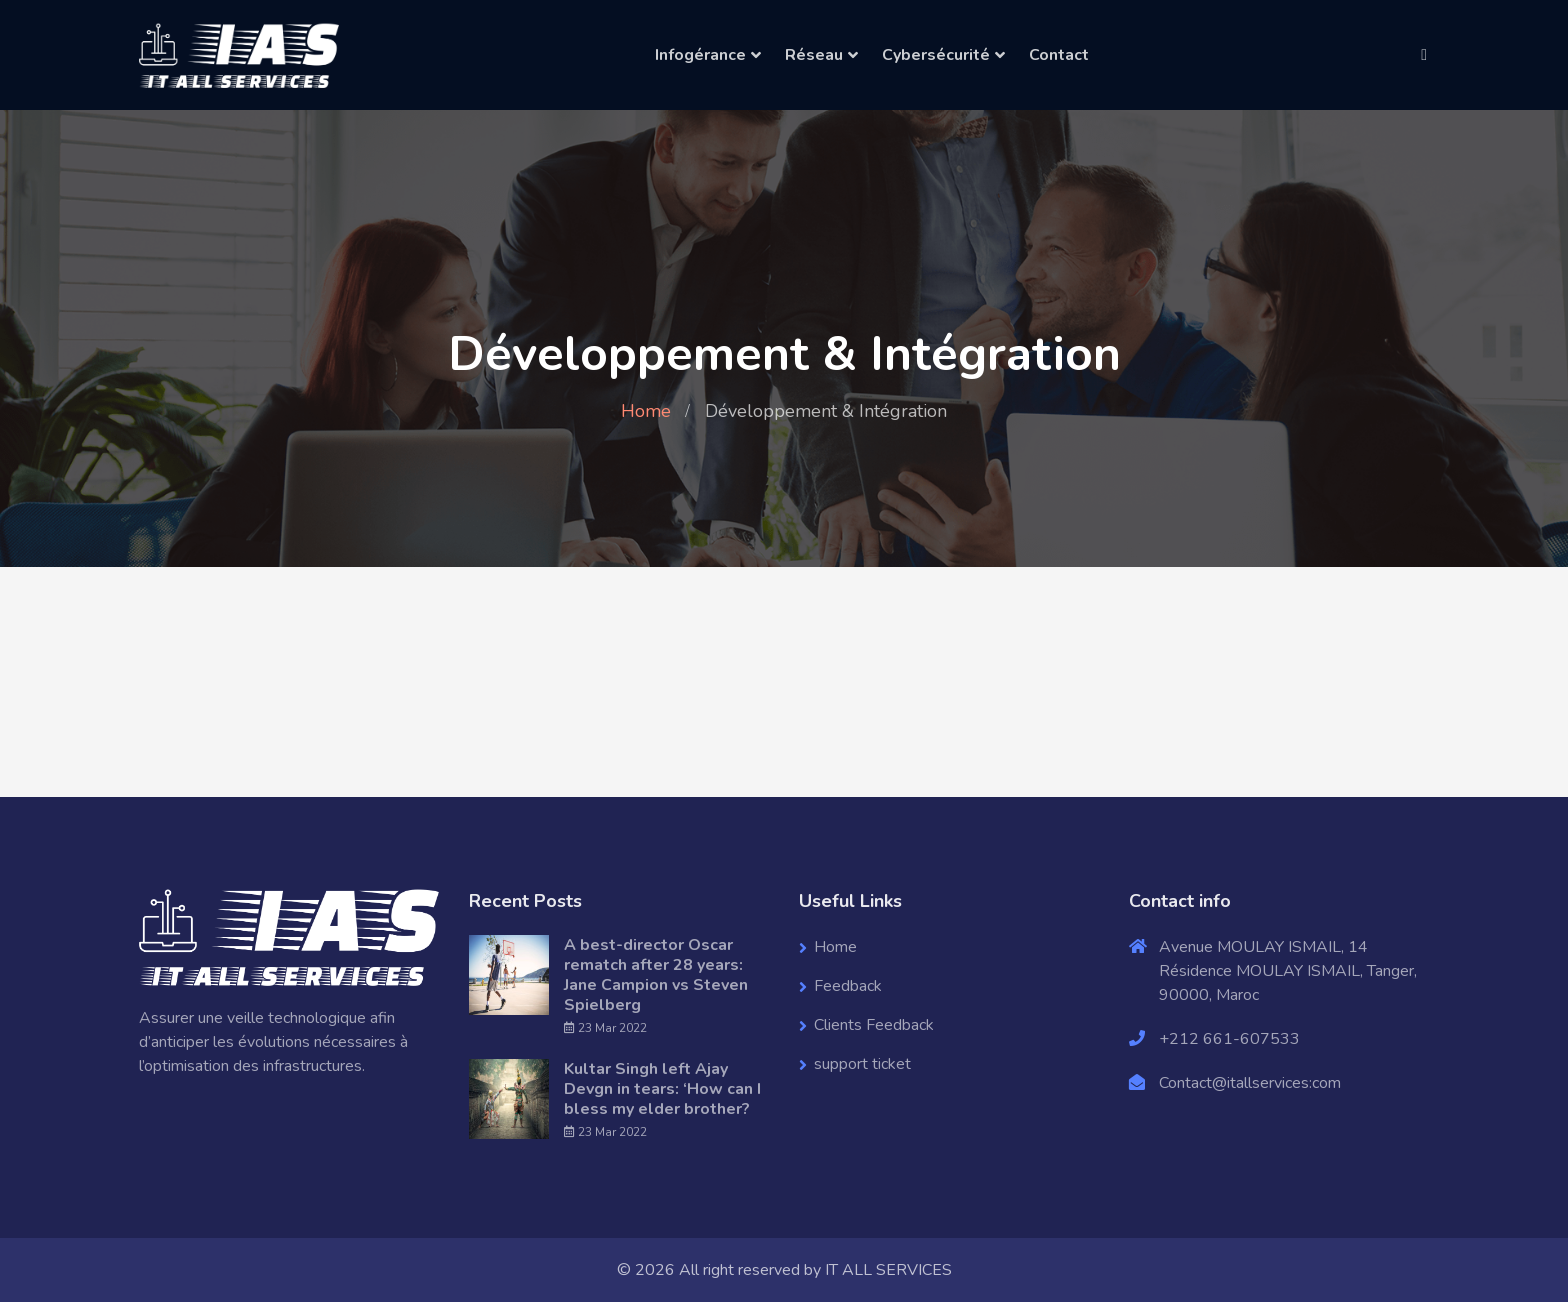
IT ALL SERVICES (888, 1270)
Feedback (848, 986)
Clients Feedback (874, 1025)
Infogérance (700, 55)
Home (646, 411)
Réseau (814, 55)
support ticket (862, 1064)
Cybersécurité (936, 55)
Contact (1059, 55)
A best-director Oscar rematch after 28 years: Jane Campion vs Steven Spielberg (656, 975)
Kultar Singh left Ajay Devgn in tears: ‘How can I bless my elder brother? (662, 1089)
